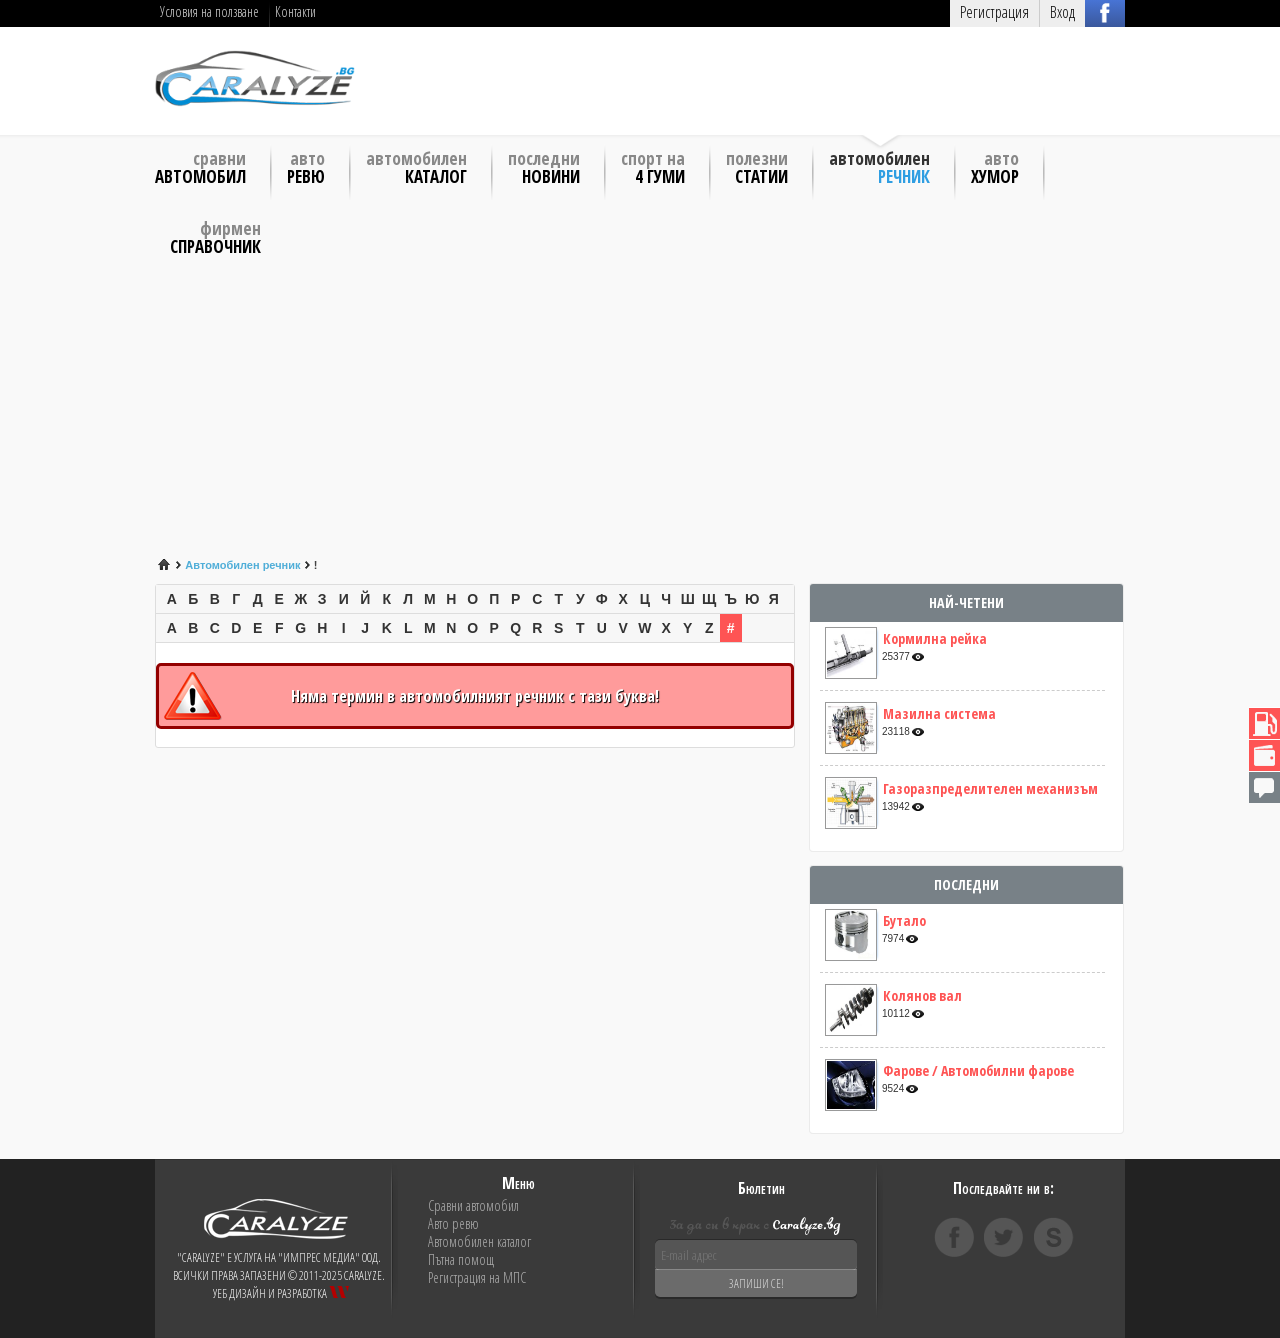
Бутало (904, 921)
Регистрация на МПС (477, 1278)
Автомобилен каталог (479, 1242)
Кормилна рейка (935, 639)
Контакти (295, 11)
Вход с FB (1105, 12)
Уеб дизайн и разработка (281, 1293)
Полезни (757, 166)
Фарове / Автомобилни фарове (978, 1071)
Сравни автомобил (473, 1206)
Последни (544, 166)
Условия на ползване (209, 11)
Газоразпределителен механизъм (990, 789)
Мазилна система (939, 714)
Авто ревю (453, 1224)
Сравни (200, 166)
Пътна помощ (461, 1260)
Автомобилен (416, 166)
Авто (306, 166)
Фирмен (215, 236)
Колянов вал (922, 996)
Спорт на (653, 166)
